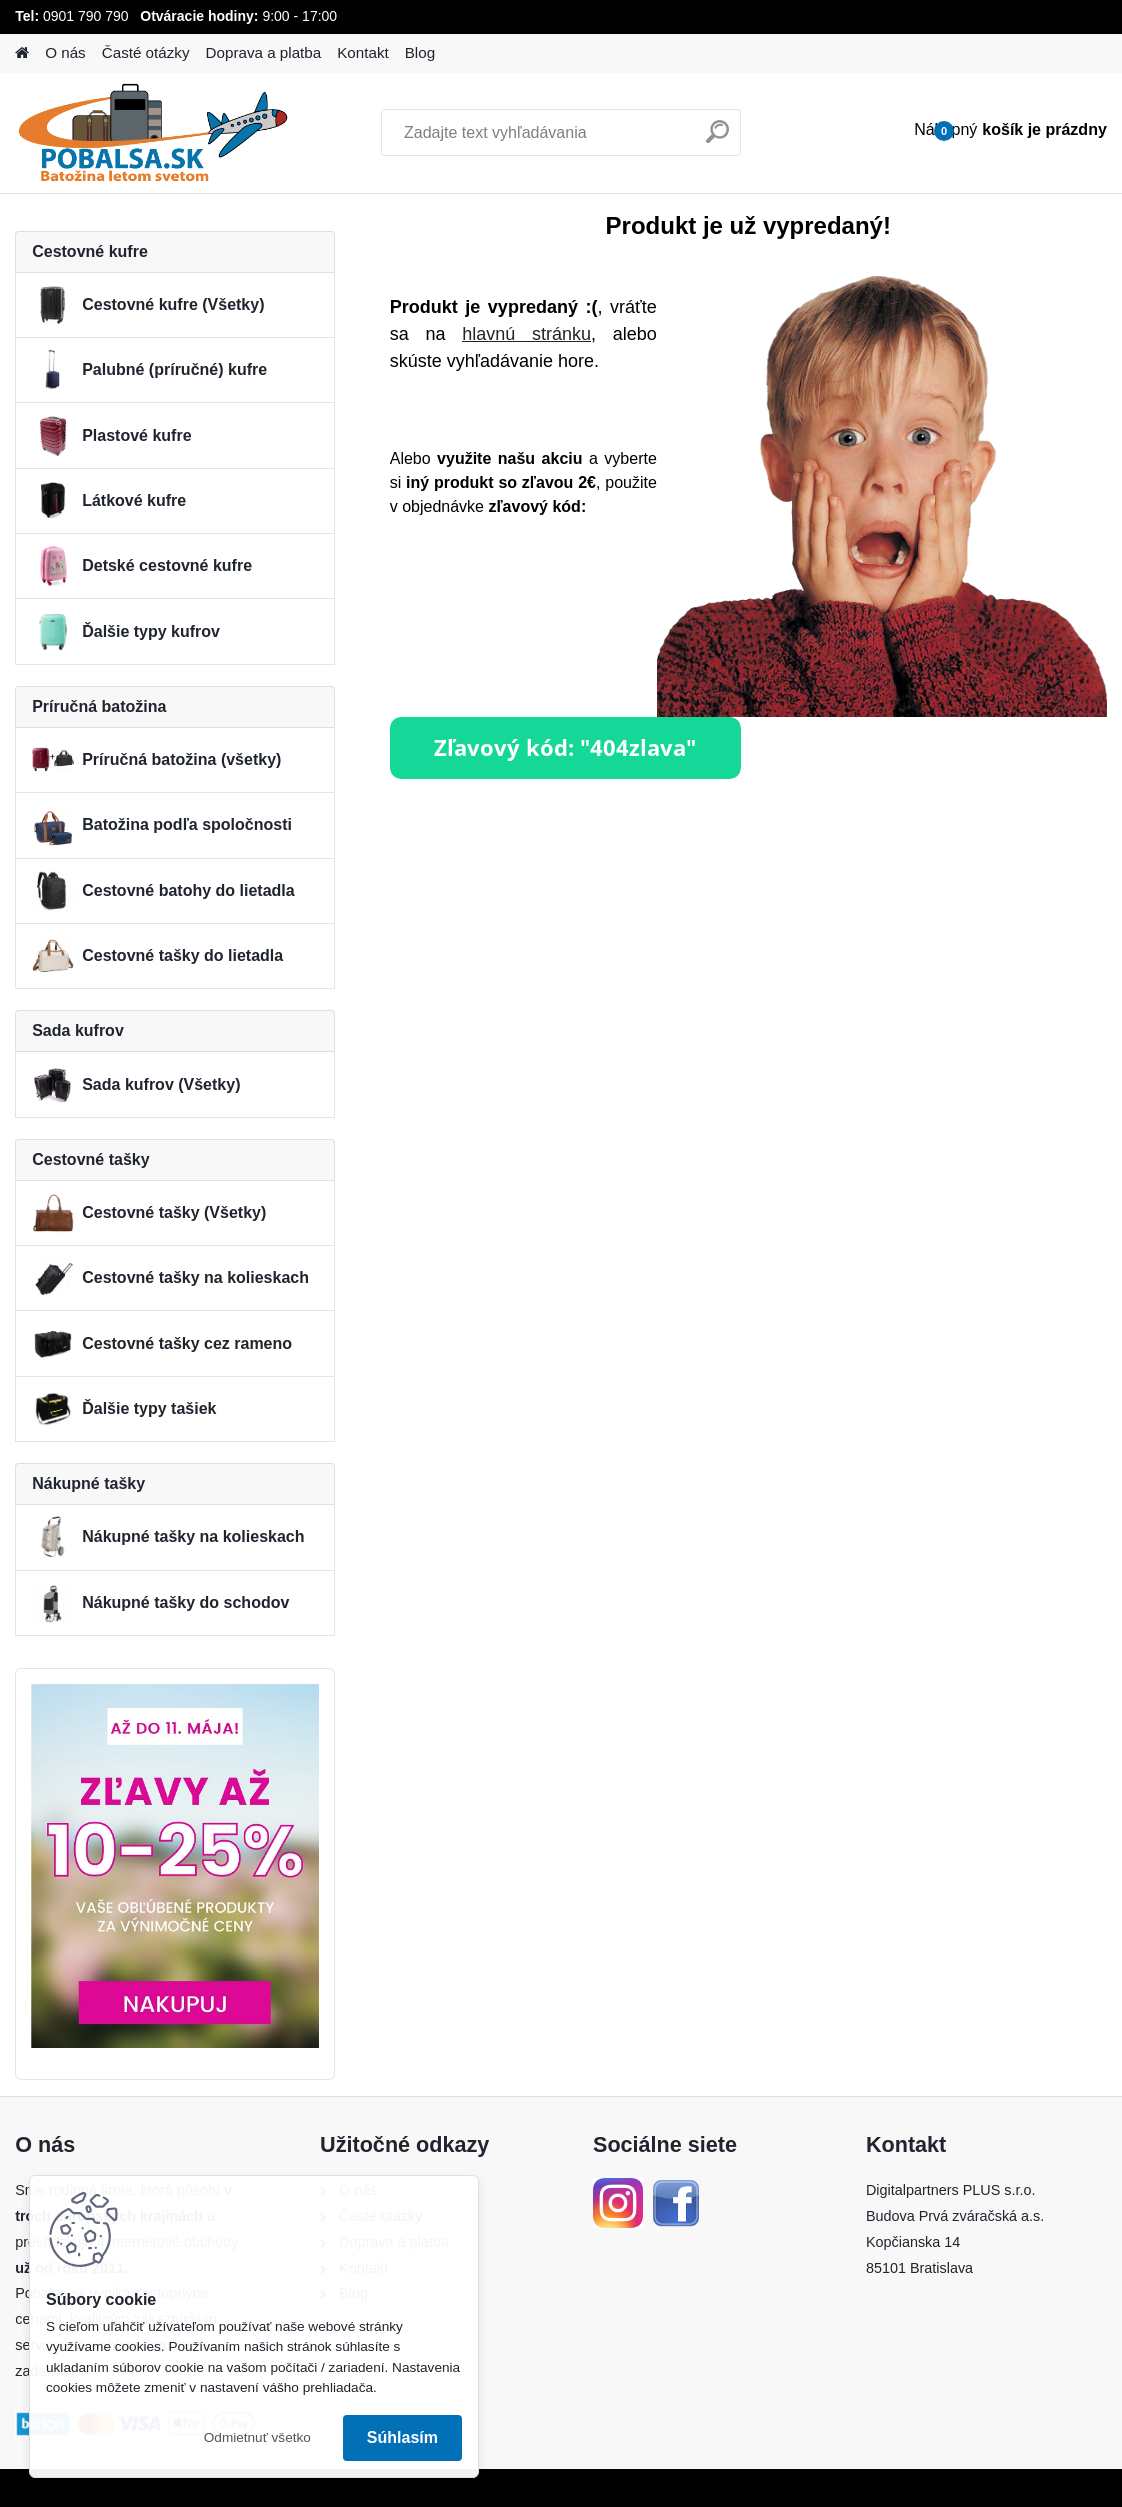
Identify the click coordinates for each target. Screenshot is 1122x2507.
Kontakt (363, 52)
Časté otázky (146, 52)
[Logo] (152, 133)
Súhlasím (402, 2437)
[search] (717, 139)
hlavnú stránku (526, 334)
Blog (420, 52)
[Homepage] (22, 53)
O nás (65, 52)
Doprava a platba (264, 52)
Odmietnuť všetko (257, 2437)
